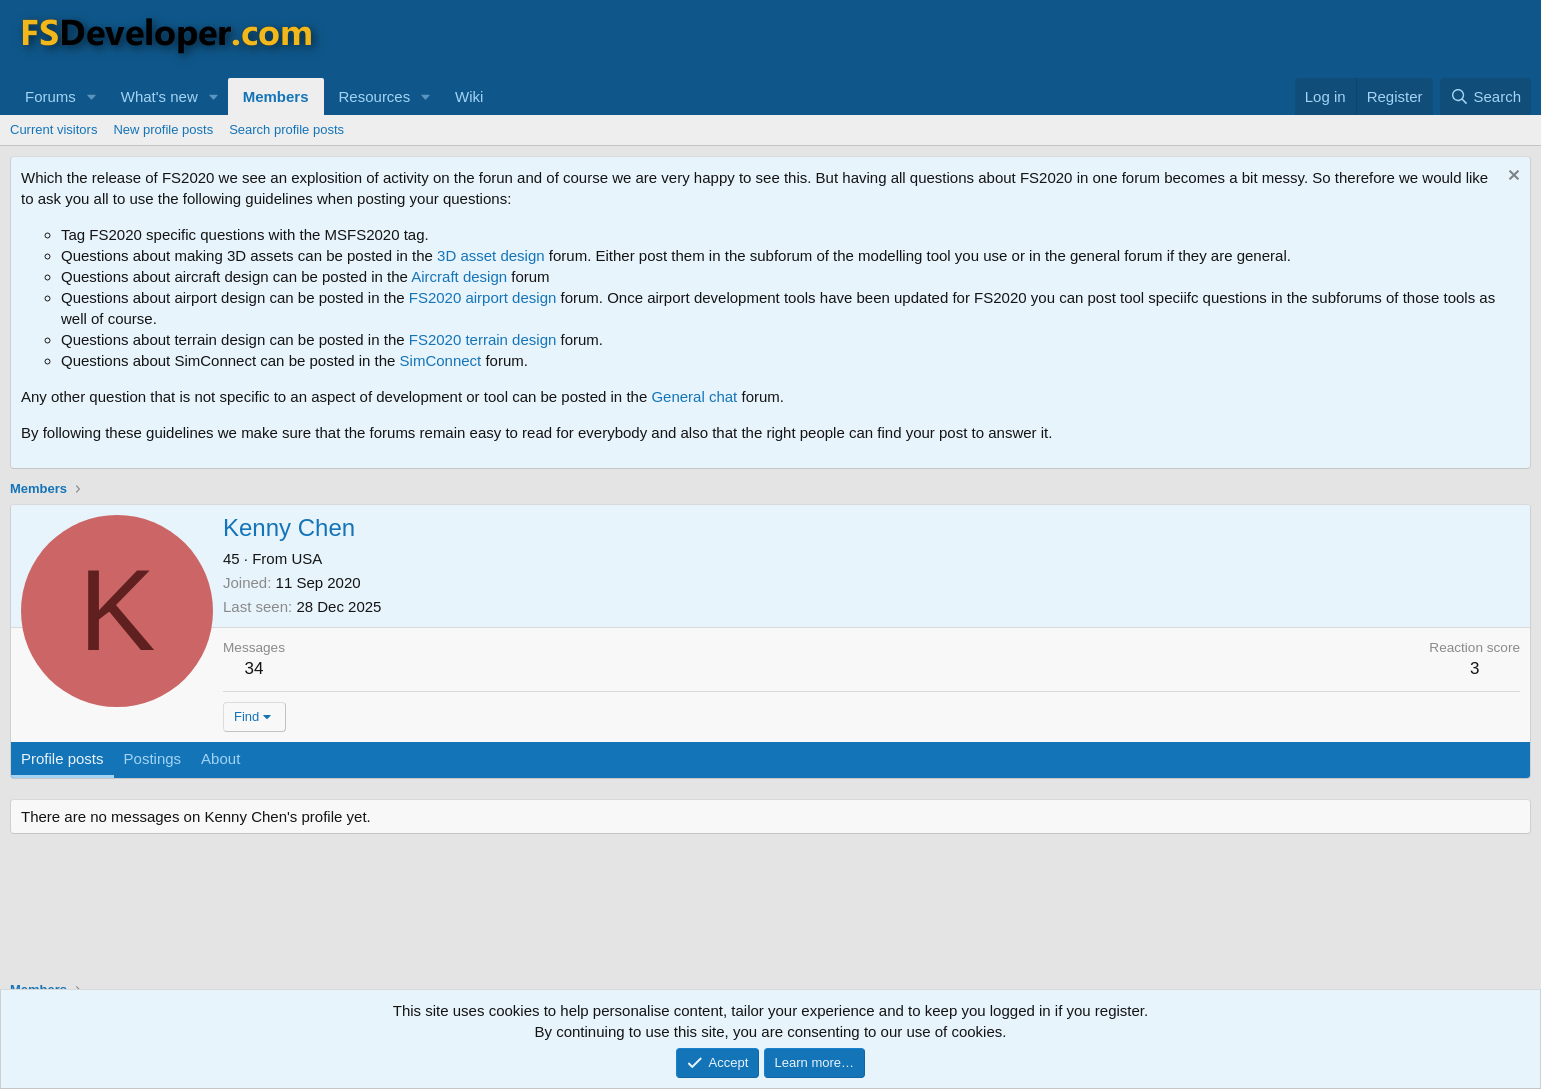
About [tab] (220, 758)
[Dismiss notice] (1511, 177)
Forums (50, 96)
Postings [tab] (153, 758)
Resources (375, 96)
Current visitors (53, 129)
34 (254, 668)
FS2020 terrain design (483, 339)
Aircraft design (459, 276)
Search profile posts (286, 129)
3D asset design (491, 255)
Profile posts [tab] (62, 758)
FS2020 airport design (483, 297)
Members (276, 96)
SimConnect (441, 360)
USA (306, 558)
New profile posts (163, 129)
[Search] (1485, 96)
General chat (694, 396)
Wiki (469, 96)
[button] (92, 96)
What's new (159, 96)
